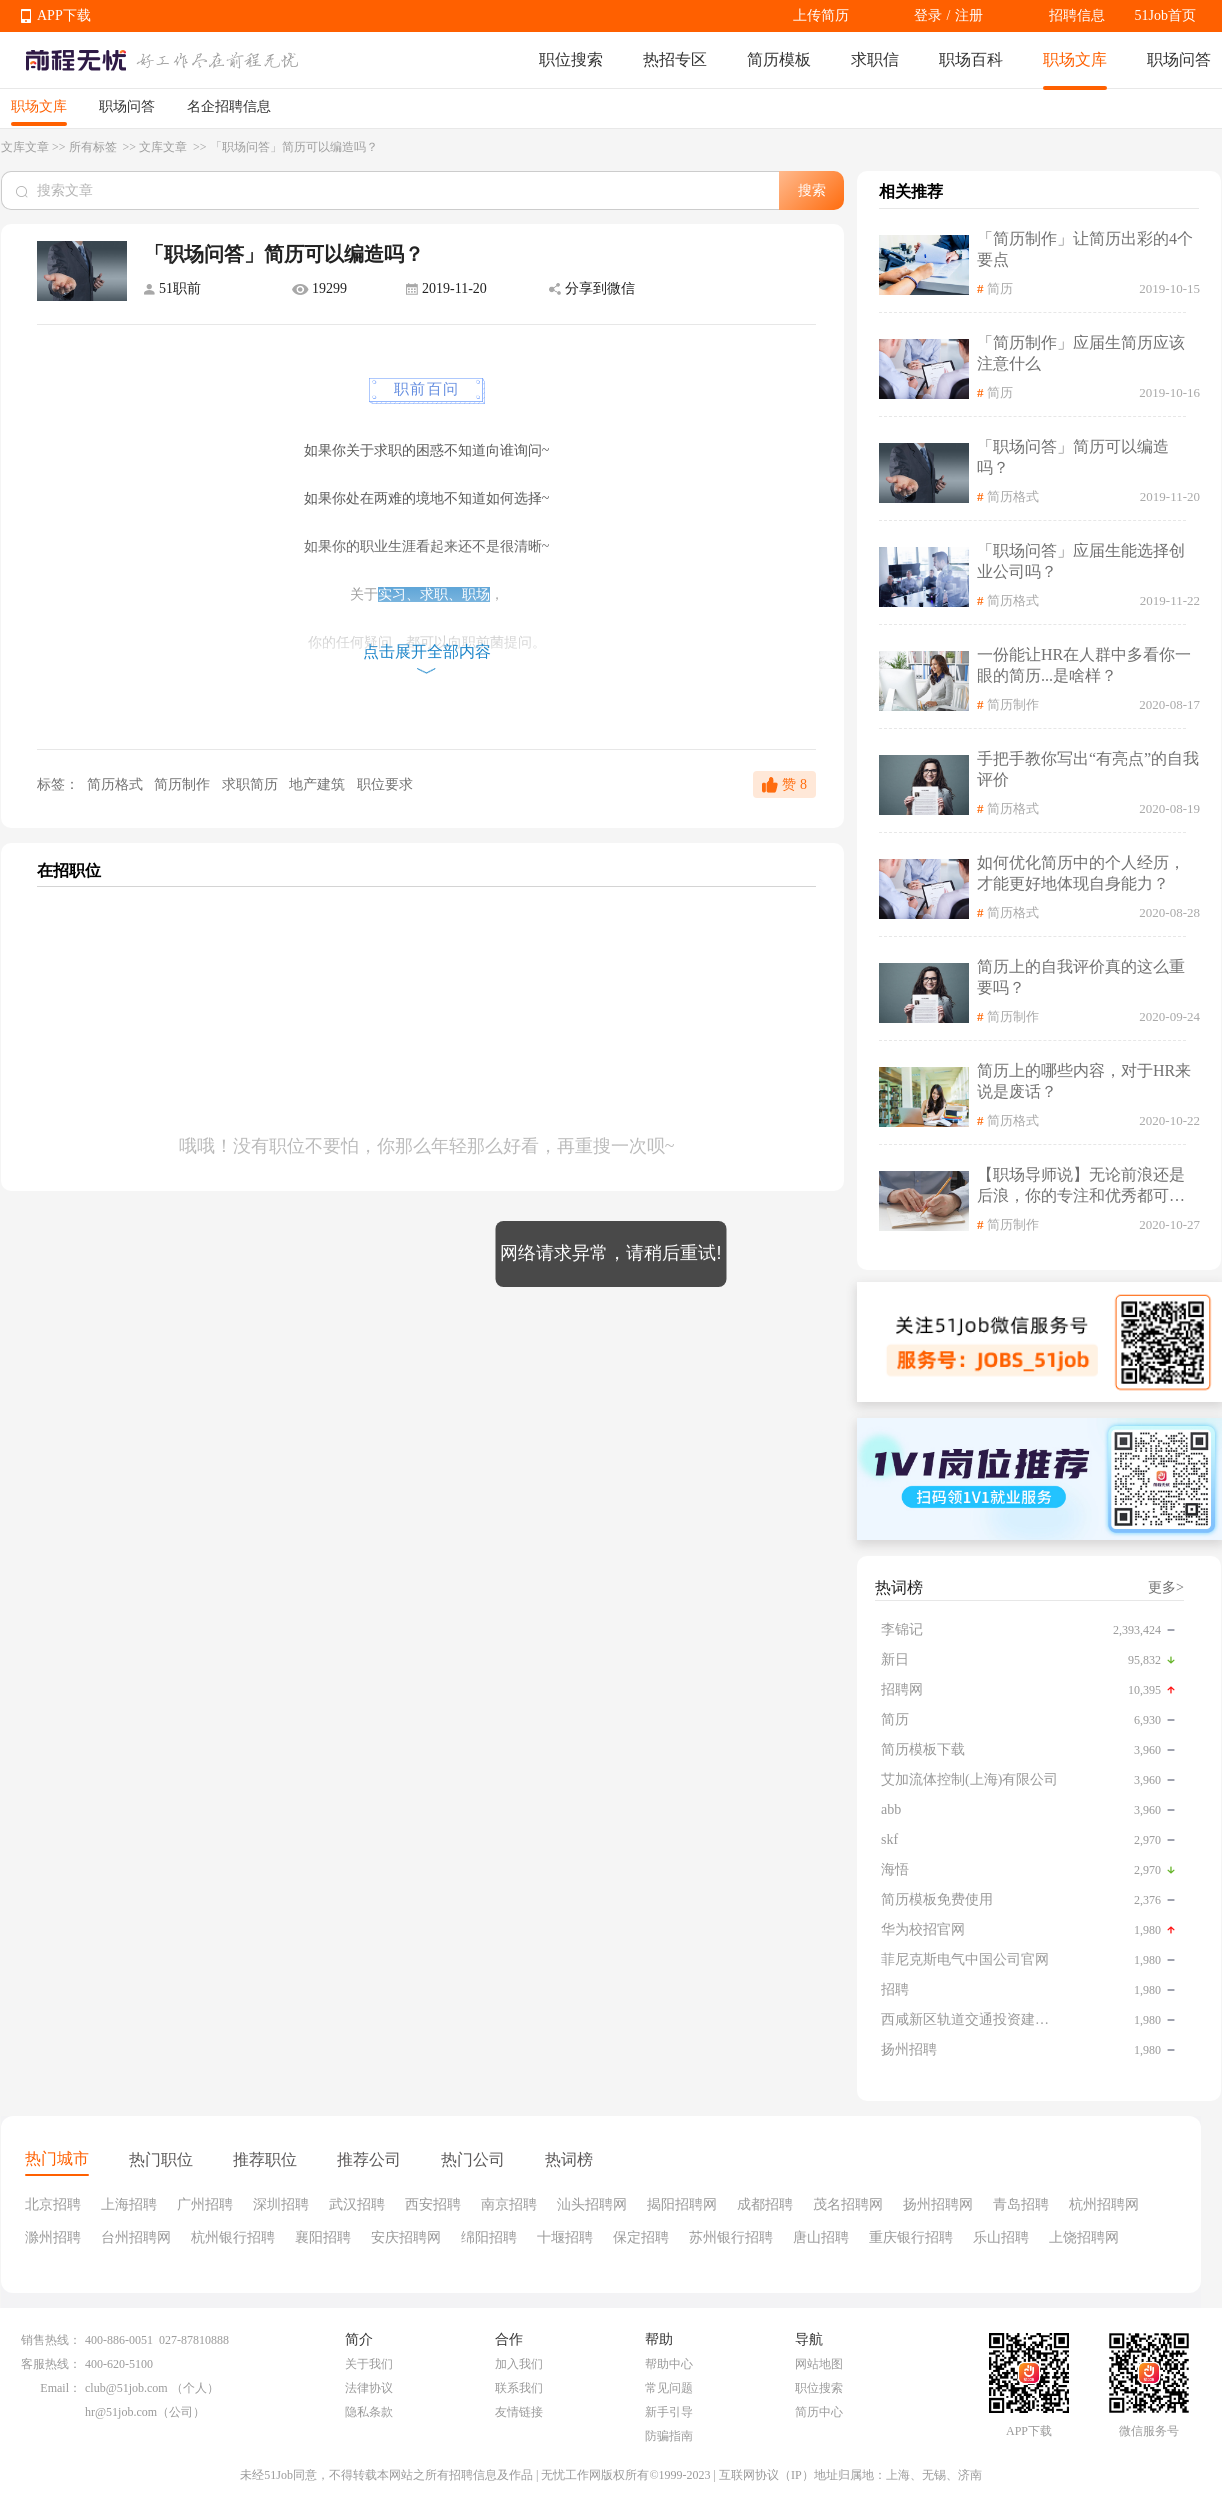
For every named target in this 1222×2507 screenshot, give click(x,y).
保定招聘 (641, 2237)
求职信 (875, 59)
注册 (969, 15)
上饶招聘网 (1084, 2237)
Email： (60, 2388)
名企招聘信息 (229, 106)
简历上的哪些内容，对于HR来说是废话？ (1084, 1081)
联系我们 (519, 2388)
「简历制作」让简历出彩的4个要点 (1085, 249)
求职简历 (252, 784)
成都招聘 (765, 2204)
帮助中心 (669, 2364)
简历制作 (184, 784)
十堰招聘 (565, 2237)
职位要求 (385, 784)
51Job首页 (1165, 15)
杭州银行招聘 (233, 2237)
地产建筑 (319, 784)
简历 (1000, 288)
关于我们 (369, 2364)
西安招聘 (433, 2204)
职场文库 (1075, 59)
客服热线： (51, 2364)
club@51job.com (126, 2388)
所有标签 (94, 147)
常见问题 (669, 2388)
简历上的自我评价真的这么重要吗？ (1081, 977)
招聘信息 (1077, 15)
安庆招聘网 (406, 2237)
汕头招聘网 (592, 2204)
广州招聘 (205, 2204)
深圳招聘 (281, 2204)
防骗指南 (669, 2436)
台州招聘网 (136, 2237)
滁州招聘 (53, 2237)
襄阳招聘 (323, 2237)
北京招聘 (53, 2204)
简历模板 (779, 59)
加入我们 (519, 2364)
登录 (928, 15)
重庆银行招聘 (911, 2237)
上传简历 (821, 15)
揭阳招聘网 (682, 2204)
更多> (1166, 1587)
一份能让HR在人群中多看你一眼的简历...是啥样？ (1084, 665)
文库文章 (25, 147)
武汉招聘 (357, 2204)
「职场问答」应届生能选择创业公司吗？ (1081, 561)
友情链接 (519, 2412)
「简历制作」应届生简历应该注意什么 (1081, 353)
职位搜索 (571, 59)
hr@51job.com (121, 2412)
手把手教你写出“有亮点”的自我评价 (1088, 769)
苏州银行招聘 (731, 2237)
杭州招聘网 (1104, 2204)
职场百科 (971, 59)
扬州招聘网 (938, 2204)
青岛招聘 (1021, 2204)
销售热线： (51, 2340)
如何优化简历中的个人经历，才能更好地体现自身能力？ (1081, 873)
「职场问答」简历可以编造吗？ (1073, 457)
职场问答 (1179, 59)
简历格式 (114, 784)
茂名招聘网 (848, 2204)
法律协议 (369, 2388)
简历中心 (819, 2412)
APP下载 (64, 15)
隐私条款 (369, 2412)
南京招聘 (509, 2204)
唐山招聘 (821, 2237)
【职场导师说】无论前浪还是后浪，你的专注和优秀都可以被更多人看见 (1081, 1186)
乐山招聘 (1001, 2237)
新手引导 (669, 2412)
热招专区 (675, 59)
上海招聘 (129, 2204)
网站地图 (819, 2364)
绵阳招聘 (489, 2237)
